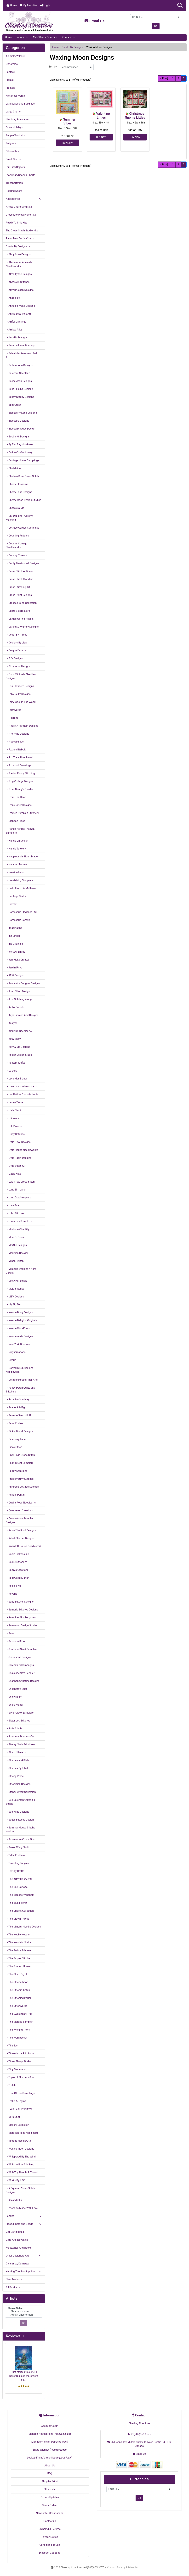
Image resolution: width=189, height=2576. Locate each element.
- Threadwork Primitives (20, 2053)
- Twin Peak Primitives (19, 2109)
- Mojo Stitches (15, 1288)
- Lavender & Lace (17, 1078)
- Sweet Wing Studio (18, 1847)
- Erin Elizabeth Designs (20, 686)
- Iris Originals (14, 943)
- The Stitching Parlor (18, 1998)
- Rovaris (11, 1593)
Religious (11, 143)
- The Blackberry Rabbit (20, 1894)
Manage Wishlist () (49, 2441)
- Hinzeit (11, 904)
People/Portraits (15, 135)
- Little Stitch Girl (16, 1165)
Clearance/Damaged (17, 2263)
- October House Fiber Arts (22, 1379)
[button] (180, 5)
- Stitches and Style (17, 1760)
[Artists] (23, 2312)
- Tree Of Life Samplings (20, 2093)
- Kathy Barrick (15, 1007)
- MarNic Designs (16, 1245)
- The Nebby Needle (17, 1934)
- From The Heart (16, 797)
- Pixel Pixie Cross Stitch (20, 1455)
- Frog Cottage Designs (19, 781)
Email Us (95, 21)
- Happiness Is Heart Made (22, 856)
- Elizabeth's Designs (18, 666)
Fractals (10, 87)
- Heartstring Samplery (19, 880)
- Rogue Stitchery (16, 1562)
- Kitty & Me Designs (18, 1046)
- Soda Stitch (14, 1728)
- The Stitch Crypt (16, 1974)
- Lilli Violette (14, 1126)
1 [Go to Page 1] (172, 78)
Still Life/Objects (15, 167)
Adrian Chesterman (23, 2314)
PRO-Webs (132, 2567)
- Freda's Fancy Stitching (20, 773)
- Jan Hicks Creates (17, 959)
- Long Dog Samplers (18, 1197)
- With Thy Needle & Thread (22, 2172)
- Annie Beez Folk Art (18, 313)
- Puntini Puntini (15, 1494)
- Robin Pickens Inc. (18, 1554)
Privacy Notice (49, 2536)
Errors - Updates (49, 2497)
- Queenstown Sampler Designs (19, 1520)
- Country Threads (17, 555)
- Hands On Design (17, 840)
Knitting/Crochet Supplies (23, 2271)
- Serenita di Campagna (20, 1665)
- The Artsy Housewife (19, 1879)
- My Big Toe (13, 1304)
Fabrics (23, 2216)
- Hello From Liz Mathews (21, 888)
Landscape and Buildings (20, 103)
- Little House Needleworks (22, 1149)
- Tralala (11, 2085)
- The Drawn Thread (17, 1918)
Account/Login (49, 2425)
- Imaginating (14, 927)
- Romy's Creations (17, 1569)
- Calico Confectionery (19, 452)
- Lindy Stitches (15, 1134)
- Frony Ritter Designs (19, 805)
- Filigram (12, 717)
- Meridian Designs (17, 1253)
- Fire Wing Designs (17, 733)
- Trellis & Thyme (16, 2101)
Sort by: (53, 66)
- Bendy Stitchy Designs (20, 396)
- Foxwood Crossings (18, 765)
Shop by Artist (50, 2481)
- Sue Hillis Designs (17, 1811)
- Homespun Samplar (18, 920)
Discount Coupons (49, 2552)
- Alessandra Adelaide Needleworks (19, 264)
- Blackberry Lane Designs (21, 412)
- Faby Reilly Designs (18, 694)
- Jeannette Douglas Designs (23, 983)
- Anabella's (13, 297)
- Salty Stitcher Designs (20, 1601)
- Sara (10, 1633)
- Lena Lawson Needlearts (21, 1086)
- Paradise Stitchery (17, 1399)
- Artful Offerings (16, 321)
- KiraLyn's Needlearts (19, 1031)
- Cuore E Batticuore (18, 610)
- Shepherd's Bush (17, 1688)
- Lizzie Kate (13, 1173)
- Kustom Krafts (15, 1062)
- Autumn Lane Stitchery (20, 345)
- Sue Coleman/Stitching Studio (20, 1801)
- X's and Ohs (14, 2200)
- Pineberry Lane (16, 1439)
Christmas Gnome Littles (135, 115)
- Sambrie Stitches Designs (22, 1609)
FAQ (49, 2473)
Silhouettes (12, 151)
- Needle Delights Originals (21, 1320)
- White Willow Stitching (20, 2164)
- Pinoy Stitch (14, 1447)
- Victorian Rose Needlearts (22, 2132)
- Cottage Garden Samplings (22, 527)
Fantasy (10, 71)
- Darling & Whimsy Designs (22, 626)
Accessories (23, 198)
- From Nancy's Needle (19, 789)
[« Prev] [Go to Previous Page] (164, 78)
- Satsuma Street (16, 1641)
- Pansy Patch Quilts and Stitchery (20, 1389)
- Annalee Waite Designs (20, 305)
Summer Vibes (69, 121)
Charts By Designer (73, 47)
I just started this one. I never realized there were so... (23, 2363)
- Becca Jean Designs (19, 381)
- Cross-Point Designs (19, 595)
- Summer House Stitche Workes (20, 1829)
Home (11, 5)
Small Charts (13, 159)
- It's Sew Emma (15, 951)
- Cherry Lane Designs (19, 492)
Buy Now (67, 142)
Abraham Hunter (23, 2311)
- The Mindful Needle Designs (23, 1926)
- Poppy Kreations (16, 1470)
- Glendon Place (15, 820)
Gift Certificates (15, 2231)
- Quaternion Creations (19, 1510)
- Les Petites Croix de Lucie (22, 1094)
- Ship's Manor (14, 1704)
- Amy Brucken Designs (20, 289)
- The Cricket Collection (20, 1910)
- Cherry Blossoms (17, 484)
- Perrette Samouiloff (18, 1415)
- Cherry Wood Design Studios (23, 500)
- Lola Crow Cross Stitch (20, 1181)
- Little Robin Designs (18, 1157)
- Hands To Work (16, 848)
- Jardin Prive (14, 967)
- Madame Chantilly (17, 1229)
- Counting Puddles (17, 535)
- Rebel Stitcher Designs (20, 1538)
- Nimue (11, 1360)
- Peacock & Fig (15, 1407)
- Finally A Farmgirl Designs (22, 725)
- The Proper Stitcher (18, 1958)
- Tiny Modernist (16, 2069)
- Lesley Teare (14, 1102)
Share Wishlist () (50, 2449)
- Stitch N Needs (16, 1752)
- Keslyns (11, 1023)
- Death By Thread (16, 634)
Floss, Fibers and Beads (23, 2223)
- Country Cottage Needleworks (16, 545)
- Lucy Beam (13, 1205)
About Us (22, 37)
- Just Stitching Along (19, 999)
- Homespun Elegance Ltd (21, 912)
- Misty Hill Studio (16, 1280)
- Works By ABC (15, 2180)
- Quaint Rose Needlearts (21, 1502)
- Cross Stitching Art (18, 587)
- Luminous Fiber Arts (19, 1221)
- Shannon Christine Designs (22, 1680)
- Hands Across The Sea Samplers (20, 830)
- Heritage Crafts (16, 896)
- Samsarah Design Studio (21, 1625)
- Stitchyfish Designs (18, 1784)
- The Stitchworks (16, 2005)
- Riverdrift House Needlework (23, 1546)
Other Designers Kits (23, 2255)
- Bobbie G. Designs (17, 436)
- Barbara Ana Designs (19, 365)
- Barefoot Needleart (18, 373)
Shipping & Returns (50, 2529)
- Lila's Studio (14, 1110)
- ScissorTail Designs (18, 1657)
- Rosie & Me (13, 1585)
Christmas (12, 64)
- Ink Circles (13, 935)
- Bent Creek (13, 404)
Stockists (49, 2489)
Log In (45, 5)
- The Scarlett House (18, 1966)
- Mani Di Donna (15, 1237)
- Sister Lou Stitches (18, 1720)
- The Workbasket (16, 2037)
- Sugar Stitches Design (20, 1819)
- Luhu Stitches (15, 1213)
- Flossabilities (15, 741)
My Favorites (29, 5)
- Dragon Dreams (16, 650)
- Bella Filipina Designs (19, 389)
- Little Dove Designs (18, 1142)
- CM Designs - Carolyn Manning (19, 517)
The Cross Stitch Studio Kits (22, 230)
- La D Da (11, 1070)
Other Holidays (14, 127)
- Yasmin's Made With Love (22, 2208)
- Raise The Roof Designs (21, 1530)
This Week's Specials (45, 37)
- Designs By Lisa (16, 642)
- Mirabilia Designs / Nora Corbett (21, 1270)
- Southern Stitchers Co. (20, 1736)
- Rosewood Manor (17, 1577)
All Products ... (14, 2287)
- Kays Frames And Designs (22, 1015)
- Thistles (12, 2045)
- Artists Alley (14, 329)
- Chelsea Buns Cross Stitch (22, 476)
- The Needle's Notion (19, 1942)
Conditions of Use (50, 2544)
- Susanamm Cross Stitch (21, 1839)
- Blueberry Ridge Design (20, 428)
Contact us (49, 2521)
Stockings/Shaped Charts (20, 175)
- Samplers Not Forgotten (21, 1617)
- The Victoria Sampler (19, 2021)
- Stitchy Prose (15, 1776)
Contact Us (68, 37)
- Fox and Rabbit (16, 749)
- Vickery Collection (17, 2124)
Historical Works (15, 95)
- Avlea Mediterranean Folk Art (22, 355)
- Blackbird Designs (17, 420)
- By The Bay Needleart (19, 444)
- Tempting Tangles (17, 1863)
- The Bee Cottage (17, 1887)
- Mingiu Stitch (15, 1261)
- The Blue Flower (16, 1902)
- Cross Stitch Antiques (19, 571)
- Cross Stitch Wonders (19, 579)
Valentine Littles (103, 115)
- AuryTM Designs (16, 337)
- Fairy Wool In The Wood (21, 702)
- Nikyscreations (16, 1352)
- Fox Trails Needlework (20, 757)
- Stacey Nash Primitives (20, 1744)
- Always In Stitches (17, 282)
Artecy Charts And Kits (19, 206)
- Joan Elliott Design (18, 991)
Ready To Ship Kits (16, 222)
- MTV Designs (15, 1296)
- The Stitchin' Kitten (18, 1990)
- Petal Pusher (14, 1423)
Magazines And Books (19, 2247)
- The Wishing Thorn (18, 2029)
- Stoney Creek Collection (21, 1792)
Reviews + (15, 2336)
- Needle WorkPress (18, 1328)
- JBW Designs (15, 975)
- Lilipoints (12, 1118)
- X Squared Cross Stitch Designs (20, 2190)
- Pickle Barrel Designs (19, 1431)
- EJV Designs (14, 658)
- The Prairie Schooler (19, 1950)
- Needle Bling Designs (19, 1312)
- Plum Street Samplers (20, 1462)
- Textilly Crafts (15, 1871)
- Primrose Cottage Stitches (22, 1486)
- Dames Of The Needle (20, 618)
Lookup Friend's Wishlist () (49, 2457)
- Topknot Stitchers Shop (20, 2077)
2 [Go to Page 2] (178, 78)
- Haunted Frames (17, 864)
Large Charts (13, 111)
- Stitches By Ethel (17, 1768)
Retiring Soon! (14, 190)
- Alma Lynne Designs (19, 274)
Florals (10, 79)
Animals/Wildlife (15, 56)
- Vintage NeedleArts (18, 2140)
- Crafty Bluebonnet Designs (22, 563)
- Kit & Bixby (13, 1038)
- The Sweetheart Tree (19, 2013)
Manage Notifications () (50, 2433)
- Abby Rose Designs (18, 254)
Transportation (14, 182)
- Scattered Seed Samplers (21, 1649)
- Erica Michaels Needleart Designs (21, 676)
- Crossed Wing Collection (21, 602)
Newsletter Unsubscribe (49, 2513)
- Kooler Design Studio (19, 1054)
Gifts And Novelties (17, 2239)
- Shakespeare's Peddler (20, 1673)
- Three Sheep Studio (18, 2061)
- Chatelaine (13, 468)
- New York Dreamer (18, 1344)
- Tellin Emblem (15, 1855)
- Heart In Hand (15, 872)
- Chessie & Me (15, 507)
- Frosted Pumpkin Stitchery (22, 813)
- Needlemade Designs (19, 1336)
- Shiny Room (14, 1696)
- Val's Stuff (13, 2116)
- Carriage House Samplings (22, 460)
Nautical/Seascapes (17, 119)
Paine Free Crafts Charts (20, 238)
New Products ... (15, 2279)
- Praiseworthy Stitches (20, 1478)
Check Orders (49, 2505)
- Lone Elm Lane (15, 1189)
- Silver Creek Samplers (20, 1712)
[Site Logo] (33, 22)
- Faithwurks (13, 709)
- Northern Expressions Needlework (19, 1369)
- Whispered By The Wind (21, 2156)
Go (155, 26)
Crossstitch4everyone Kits (21, 214)
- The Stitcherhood (17, 1982)
